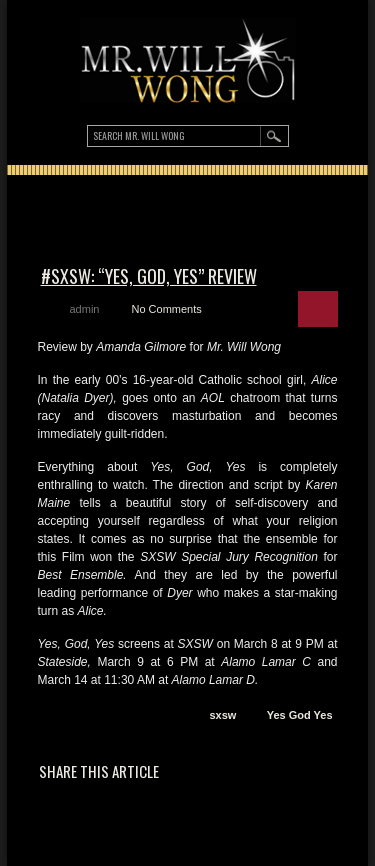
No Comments (166, 309)
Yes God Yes (300, 715)
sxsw (222, 715)
